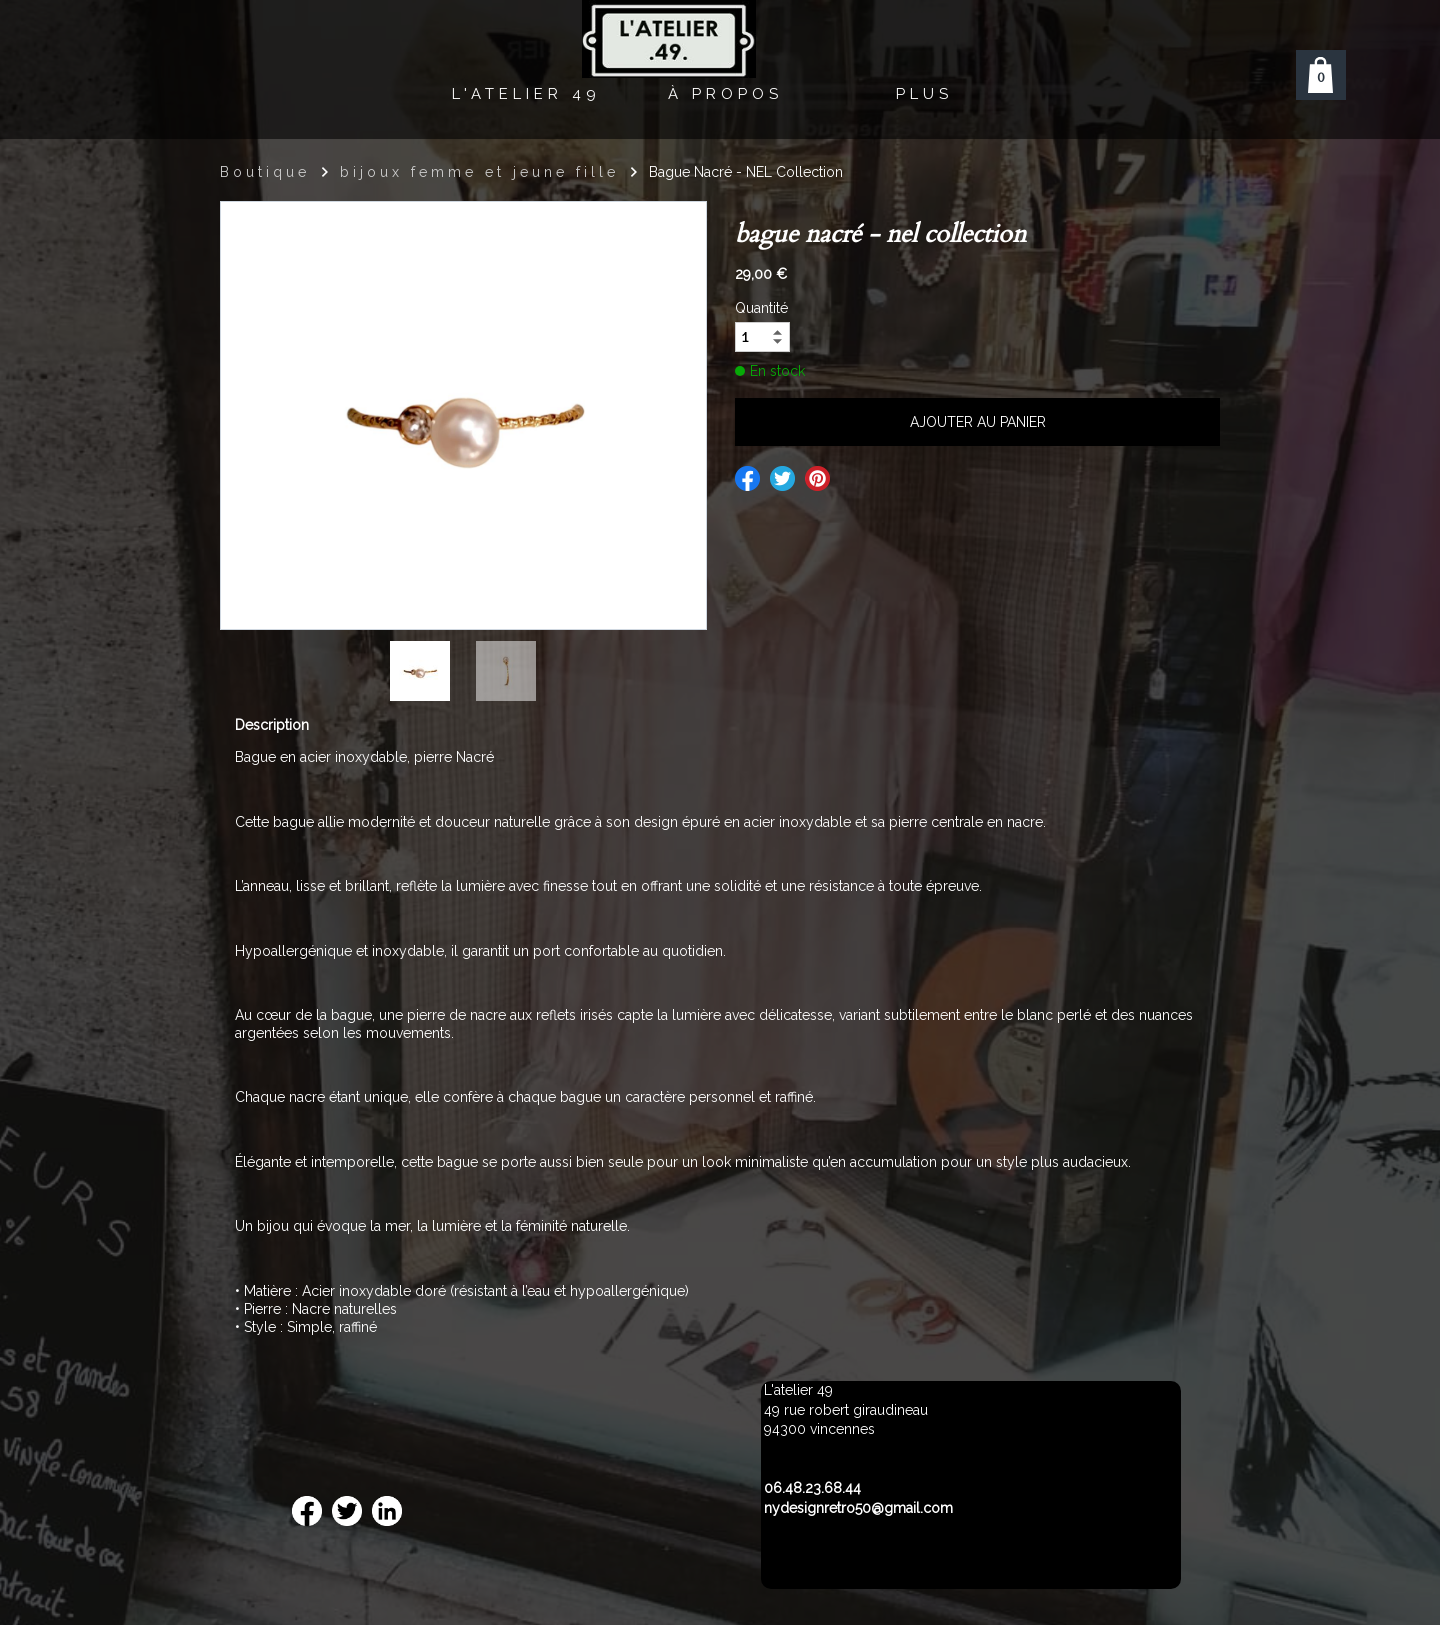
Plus (924, 94)
